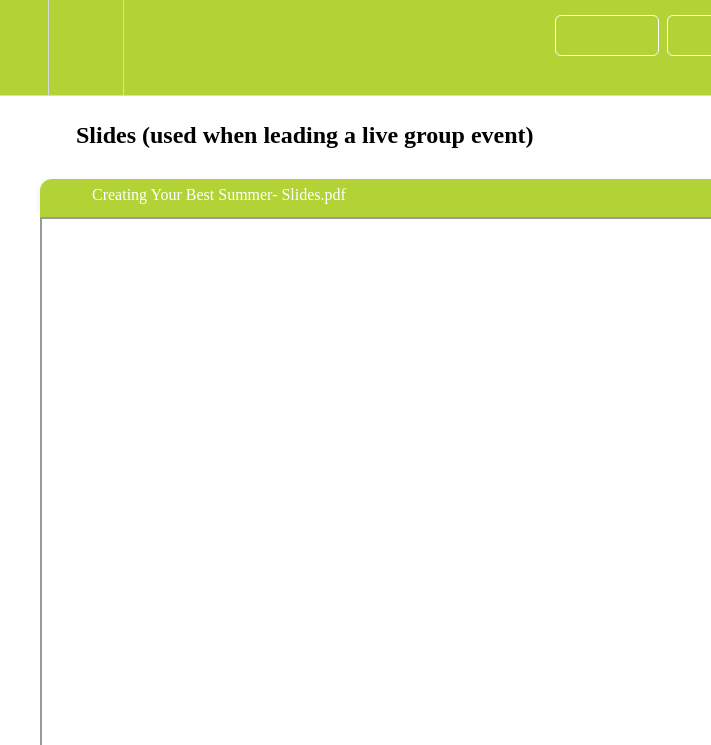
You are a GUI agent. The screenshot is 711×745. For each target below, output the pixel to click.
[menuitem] (85, 47)
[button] (24, 47)
